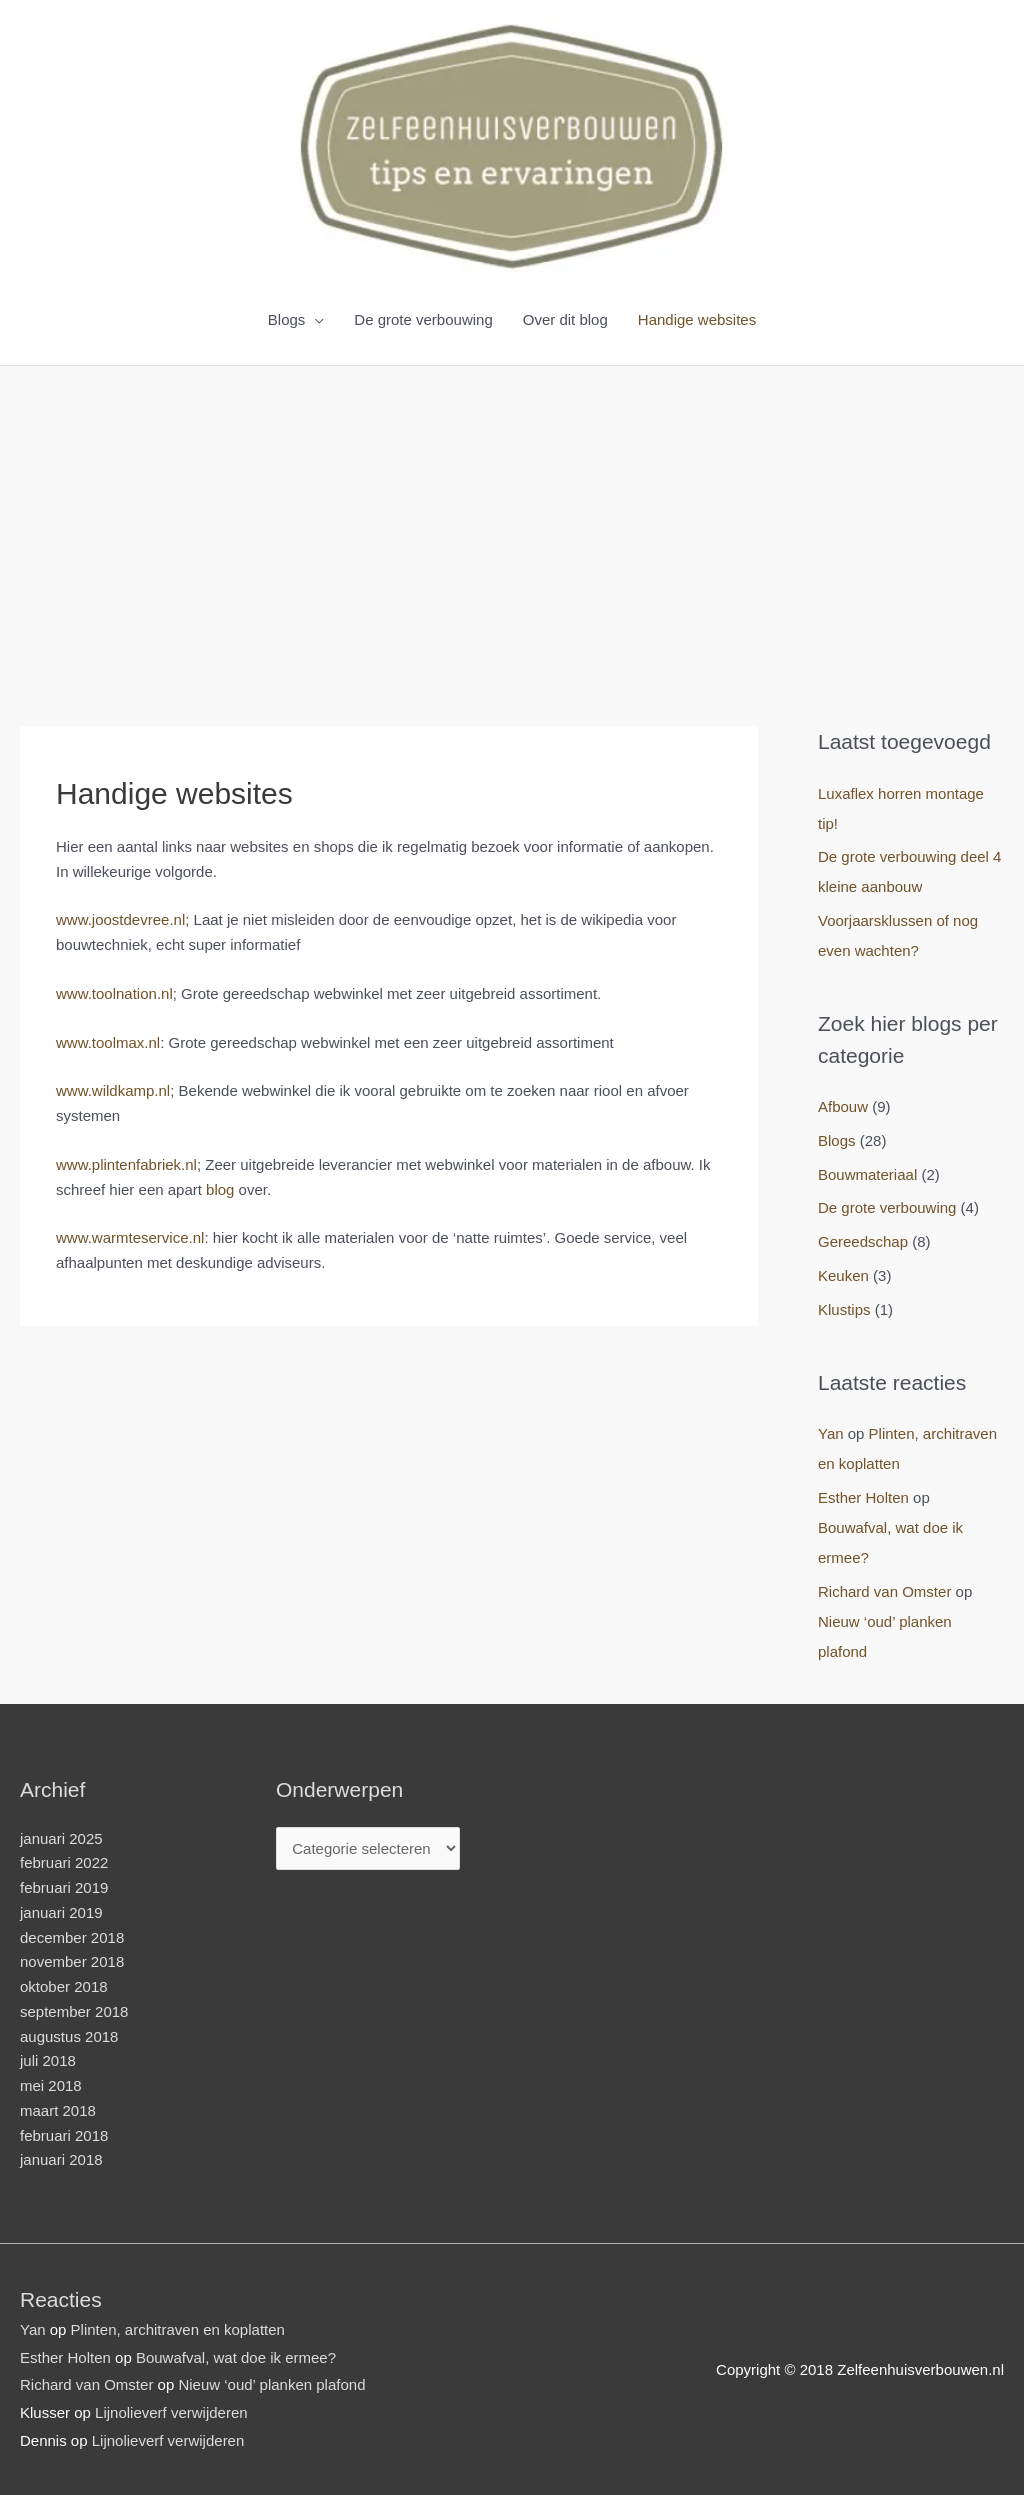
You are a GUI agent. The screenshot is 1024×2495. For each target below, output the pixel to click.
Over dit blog (565, 319)
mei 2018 (51, 2085)
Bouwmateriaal (867, 1174)
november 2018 (72, 1961)
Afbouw (843, 1106)
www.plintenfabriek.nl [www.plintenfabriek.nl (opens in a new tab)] (126, 1164)
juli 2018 (48, 2060)
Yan (831, 1433)
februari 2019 (64, 1887)
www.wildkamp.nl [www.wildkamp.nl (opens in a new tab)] (113, 1090)
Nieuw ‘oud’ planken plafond (271, 2384)
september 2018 (74, 2011)
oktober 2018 (64, 1986)
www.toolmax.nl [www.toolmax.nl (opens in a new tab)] (108, 1042)
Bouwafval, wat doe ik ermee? (236, 2357)
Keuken (843, 1275)
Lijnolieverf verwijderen (171, 2412)
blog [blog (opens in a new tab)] (220, 1189)
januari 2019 (61, 1912)
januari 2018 (61, 2159)
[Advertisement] (512, 516)
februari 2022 (64, 1862)
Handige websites (697, 319)
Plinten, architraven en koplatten (178, 2329)
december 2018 (72, 1937)
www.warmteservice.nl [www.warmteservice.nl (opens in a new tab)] (130, 1237)
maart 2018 (58, 2110)
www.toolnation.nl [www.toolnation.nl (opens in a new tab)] (114, 993)
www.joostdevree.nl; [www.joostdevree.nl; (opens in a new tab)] (122, 919)
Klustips (844, 1309)
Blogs (287, 319)
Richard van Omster (884, 1591)
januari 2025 (61, 1838)
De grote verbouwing (423, 319)
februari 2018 (64, 2135)
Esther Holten (863, 1497)
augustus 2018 (69, 2036)
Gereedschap (863, 1241)
